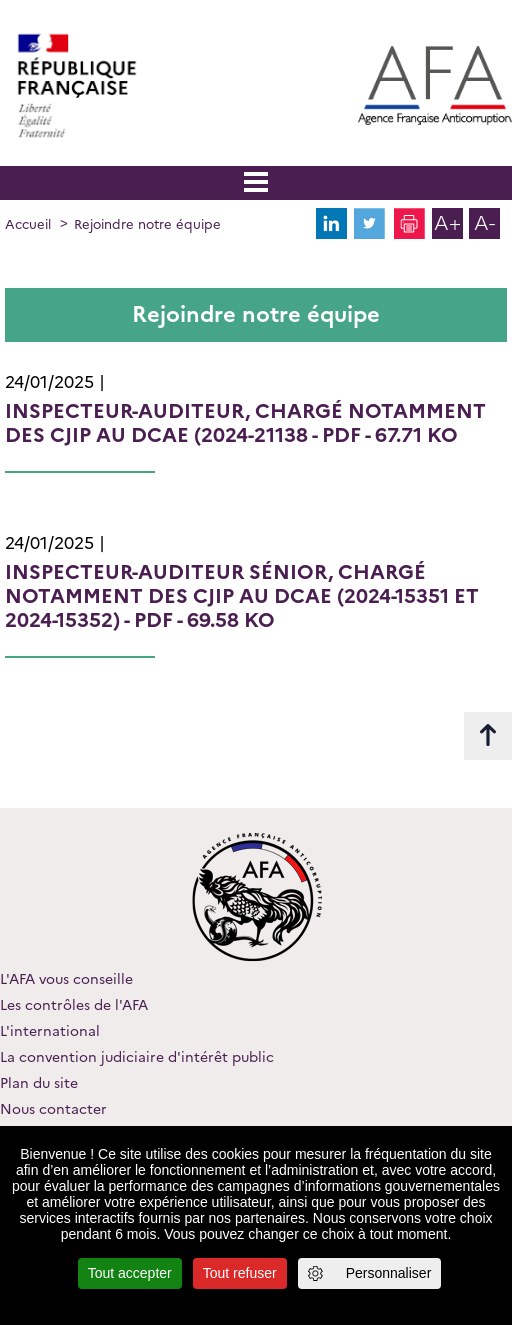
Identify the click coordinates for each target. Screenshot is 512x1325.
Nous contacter (53, 1109)
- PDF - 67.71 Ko (245, 423)
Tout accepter (130, 1273)
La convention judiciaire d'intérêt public (137, 1057)
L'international (50, 1031)
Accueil (28, 224)
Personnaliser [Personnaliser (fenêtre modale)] (389, 1273)
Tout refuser (240, 1273)
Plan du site (39, 1083)
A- (484, 223)
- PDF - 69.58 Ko (242, 596)
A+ (447, 223)
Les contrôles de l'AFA (74, 1005)
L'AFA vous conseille (66, 979)
